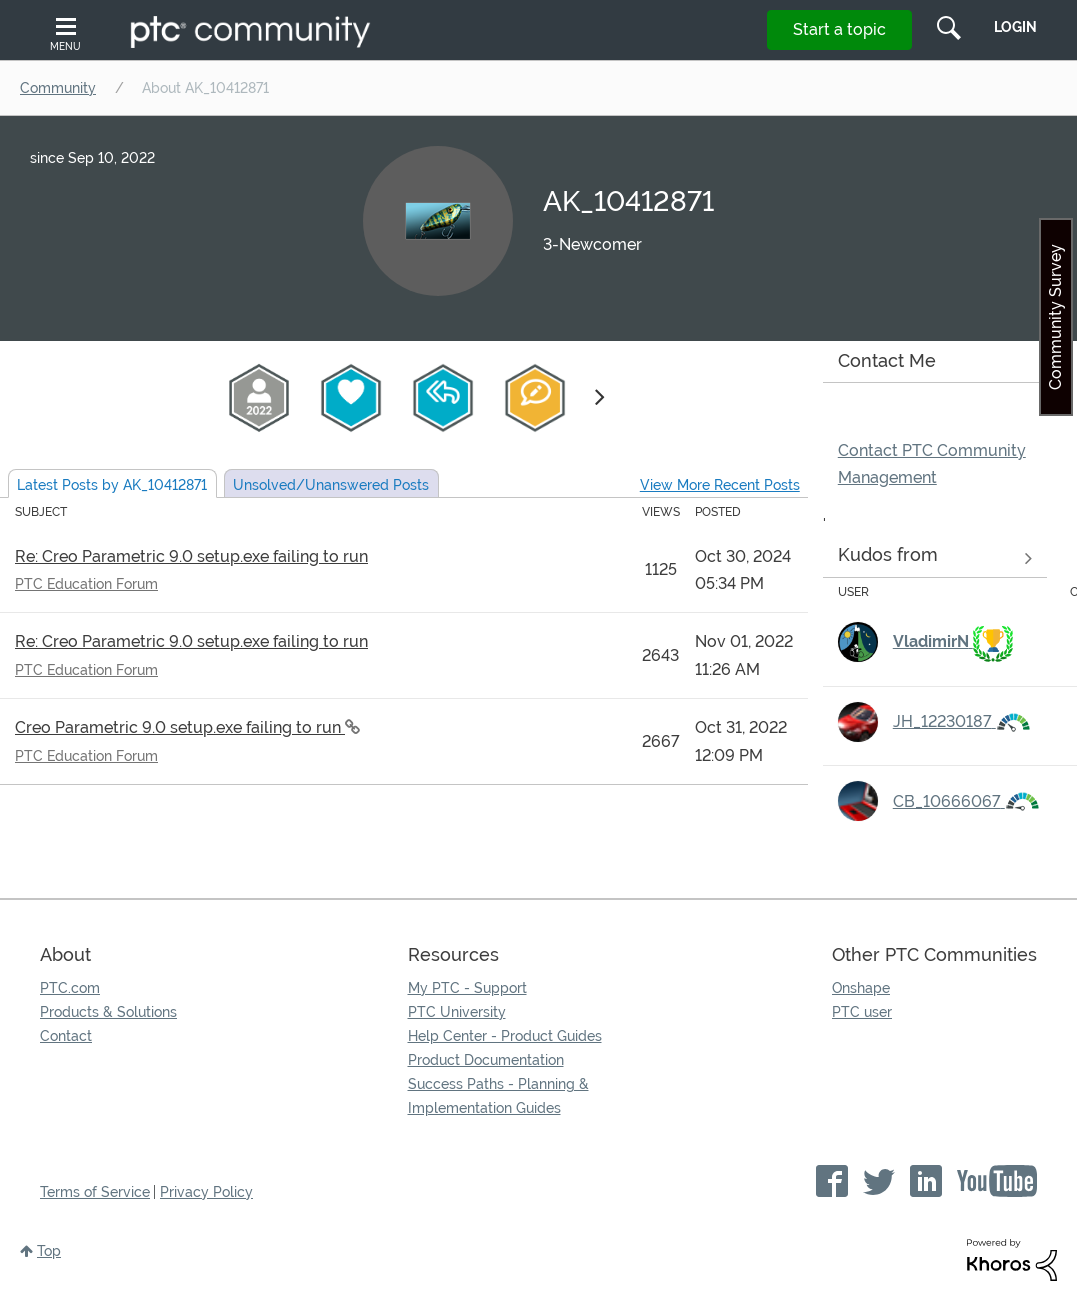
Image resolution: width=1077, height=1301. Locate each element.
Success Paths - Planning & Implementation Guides (498, 1096)
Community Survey (1055, 317)
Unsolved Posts (331, 485)
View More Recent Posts (720, 485)
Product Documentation (486, 1060)
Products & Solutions (108, 1012)
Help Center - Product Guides (505, 1036)
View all (935, 559)
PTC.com (70, 988)
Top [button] (49, 1251)
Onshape (861, 988)
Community (58, 88)
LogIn (1015, 27)
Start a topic (839, 29)
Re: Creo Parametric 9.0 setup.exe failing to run (191, 556)
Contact (66, 1036)
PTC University (457, 1012)
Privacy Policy (206, 1192)
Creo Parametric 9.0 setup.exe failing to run (180, 727)
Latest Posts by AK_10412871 (112, 485)
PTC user (862, 1012)
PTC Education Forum (86, 584)
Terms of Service (95, 1192)
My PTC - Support (467, 988)
